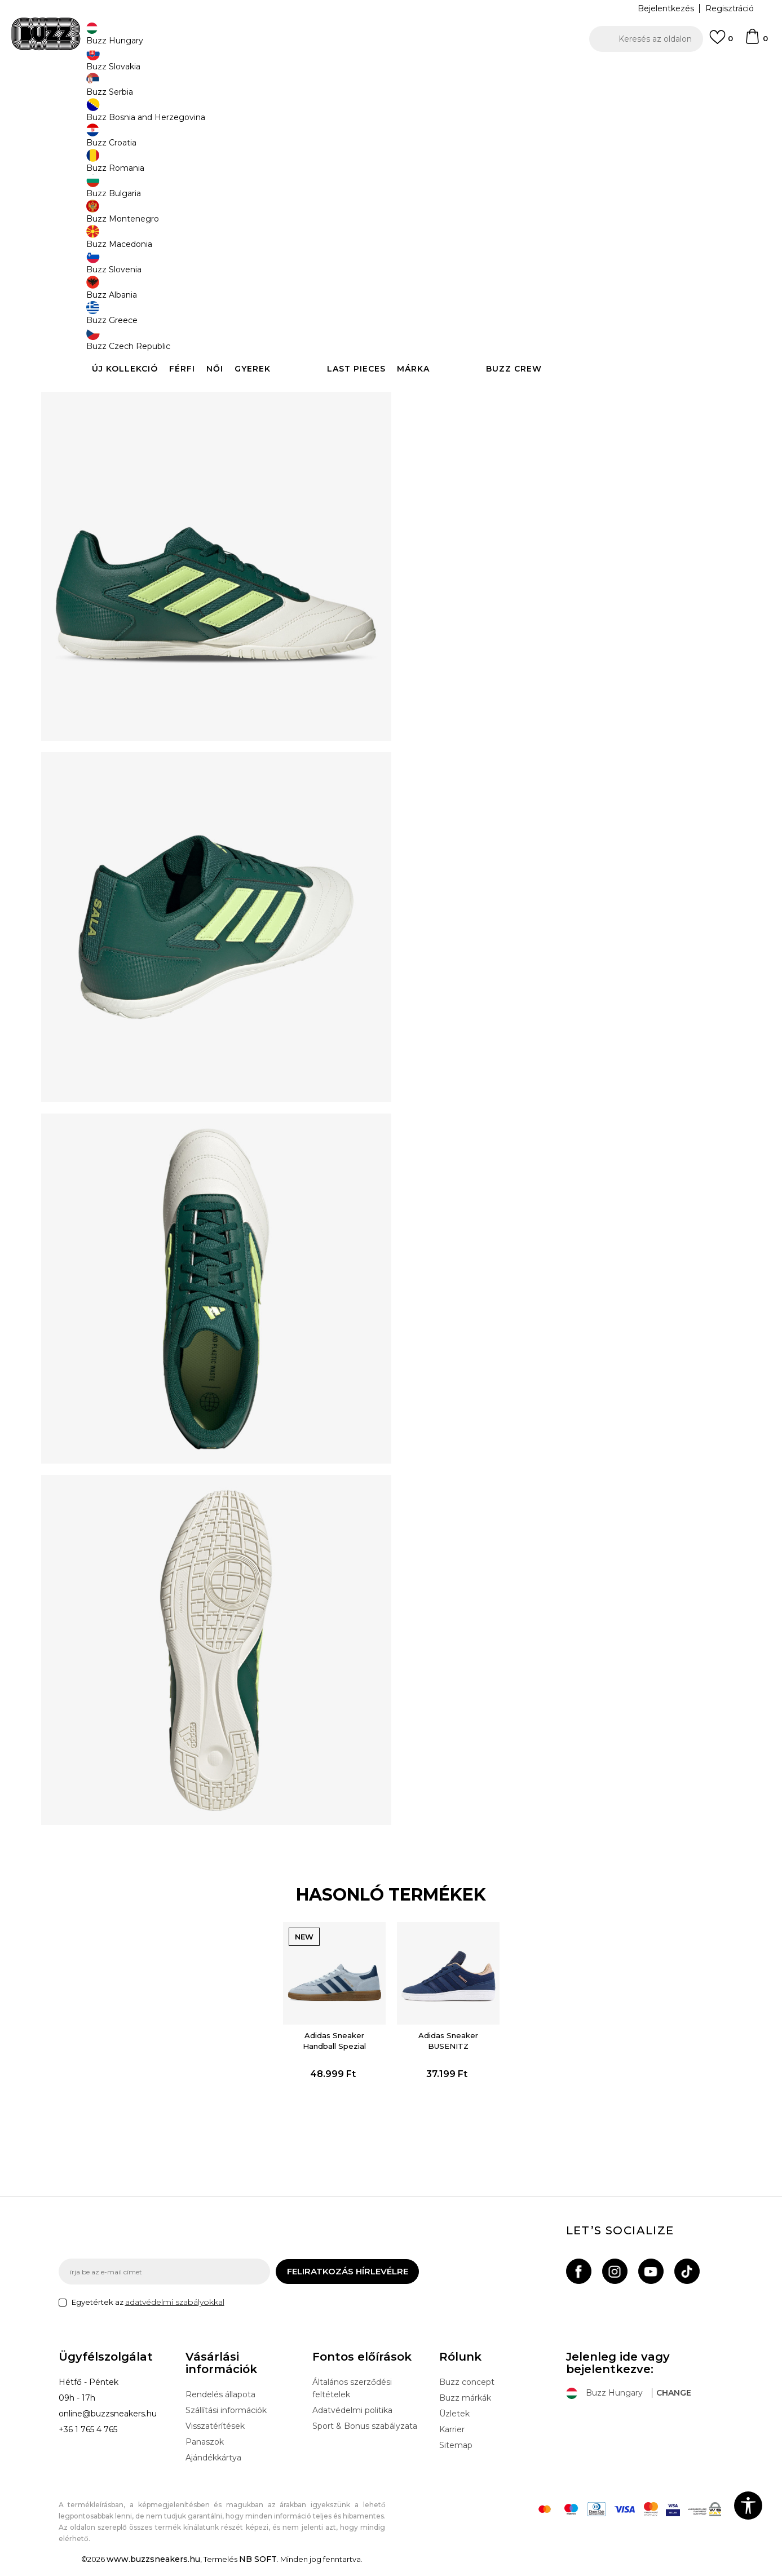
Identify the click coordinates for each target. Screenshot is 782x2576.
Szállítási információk (226, 2421)
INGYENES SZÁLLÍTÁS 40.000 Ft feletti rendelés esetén (387, 72)
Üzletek (454, 2424)
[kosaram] (756, 42)
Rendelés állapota (220, 2405)
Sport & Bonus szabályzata (364, 2437)
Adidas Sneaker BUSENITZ (445, 2041)
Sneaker (266, 90)
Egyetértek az (148, 2313)
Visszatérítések (215, 2437)
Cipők (235, 90)
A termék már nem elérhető (501, 308)
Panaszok (204, 2452)
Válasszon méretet (452, 185)
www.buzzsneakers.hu (153, 2570)
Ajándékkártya (213, 2468)
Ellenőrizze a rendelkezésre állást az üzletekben (560, 413)
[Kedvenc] (721, 42)
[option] (391, 72)
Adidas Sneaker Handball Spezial (337, 2041)
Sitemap (455, 2456)
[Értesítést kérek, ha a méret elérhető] (431, 204)
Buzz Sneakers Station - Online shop (118, 90)
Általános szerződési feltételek (352, 2399)
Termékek (201, 90)
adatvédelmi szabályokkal (174, 2313)
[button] (646, 39)
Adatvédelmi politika (352, 2421)
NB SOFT (258, 2570)
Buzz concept (466, 2393)
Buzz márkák (465, 2408)
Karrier (452, 2440)
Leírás (560, 377)
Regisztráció (729, 8)
